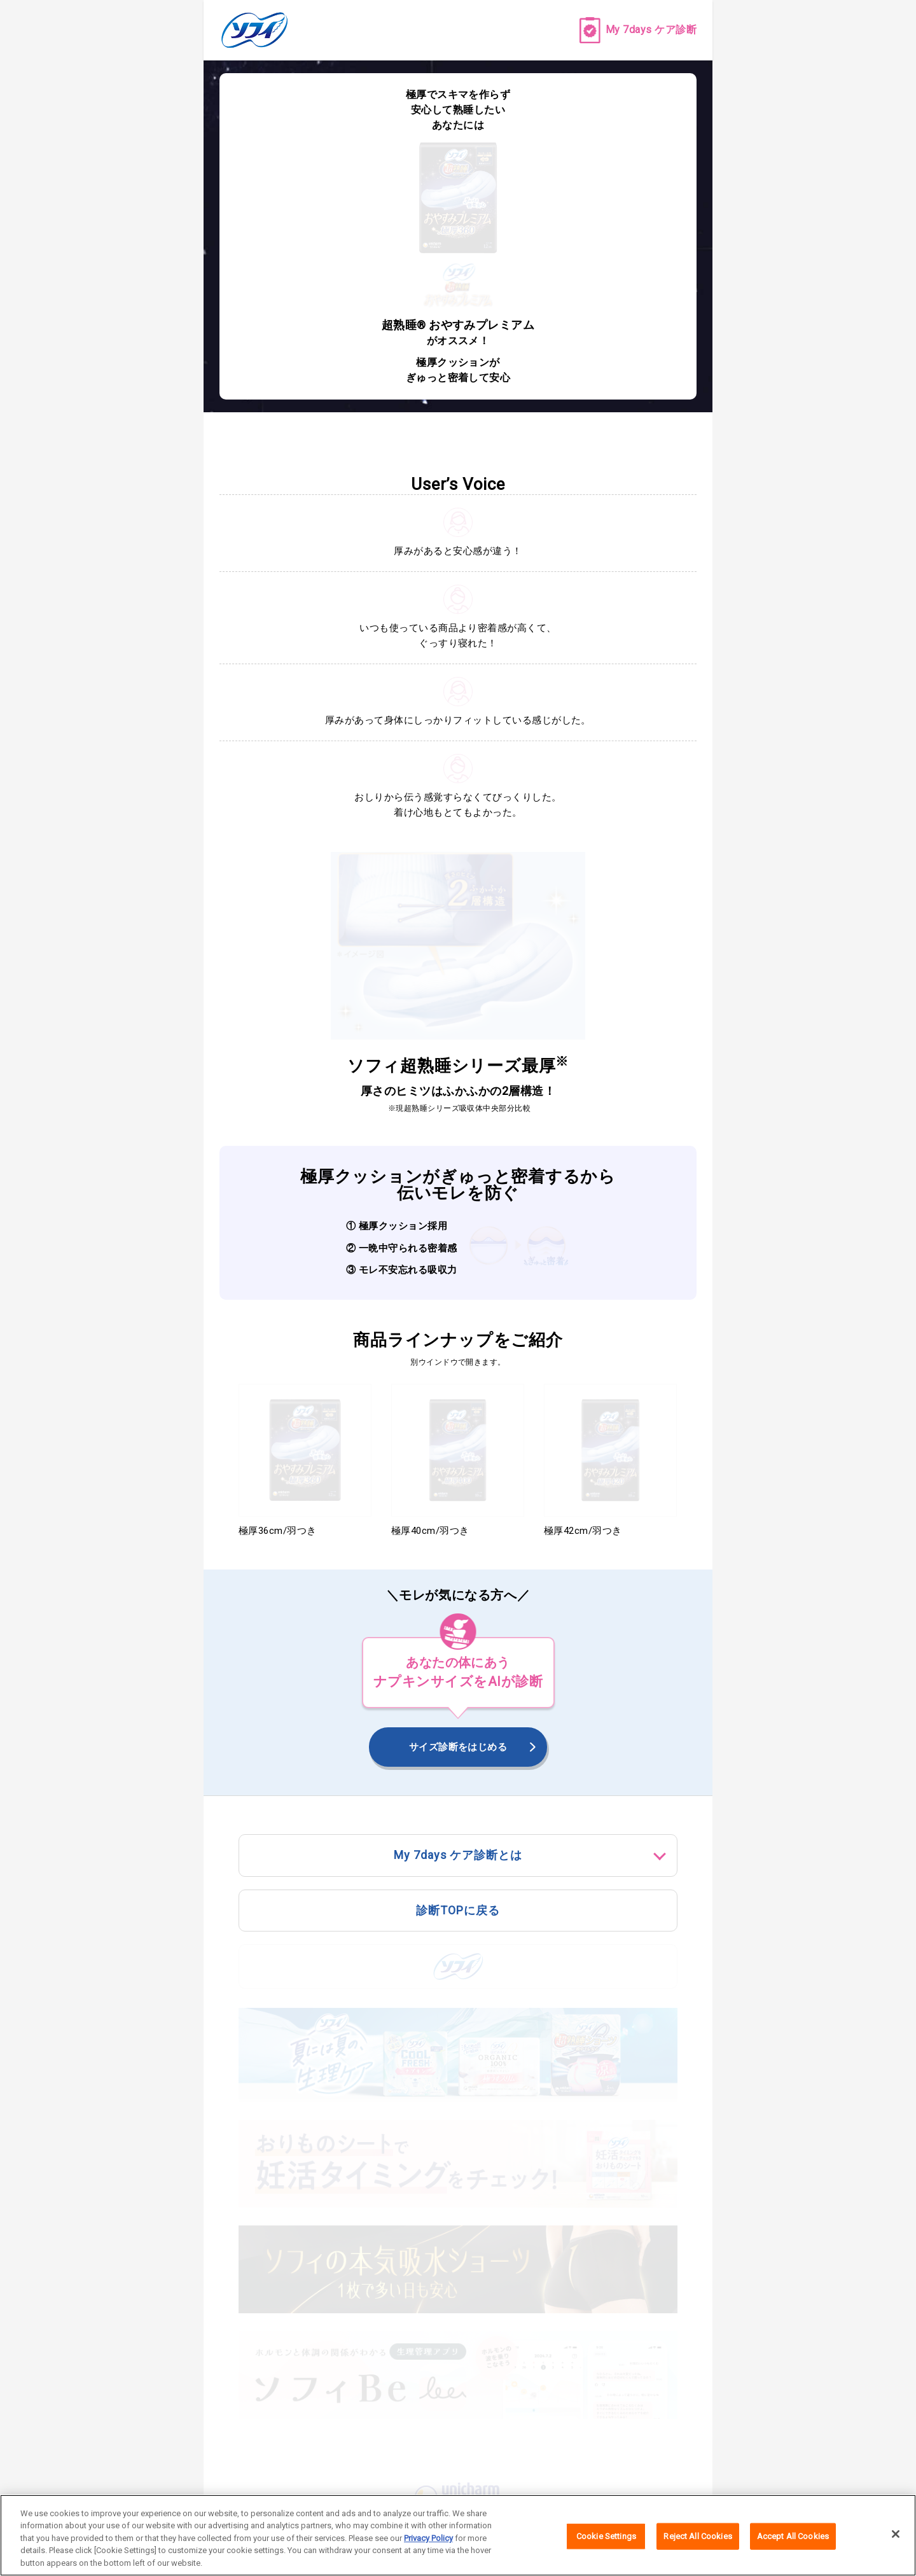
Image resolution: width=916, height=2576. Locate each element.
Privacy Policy (428, 2544)
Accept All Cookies (793, 2542)
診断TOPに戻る (457, 1910)
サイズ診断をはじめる (458, 1747)
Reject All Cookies (697, 2542)
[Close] (896, 2540)
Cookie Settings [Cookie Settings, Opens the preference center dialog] (606, 2542)
